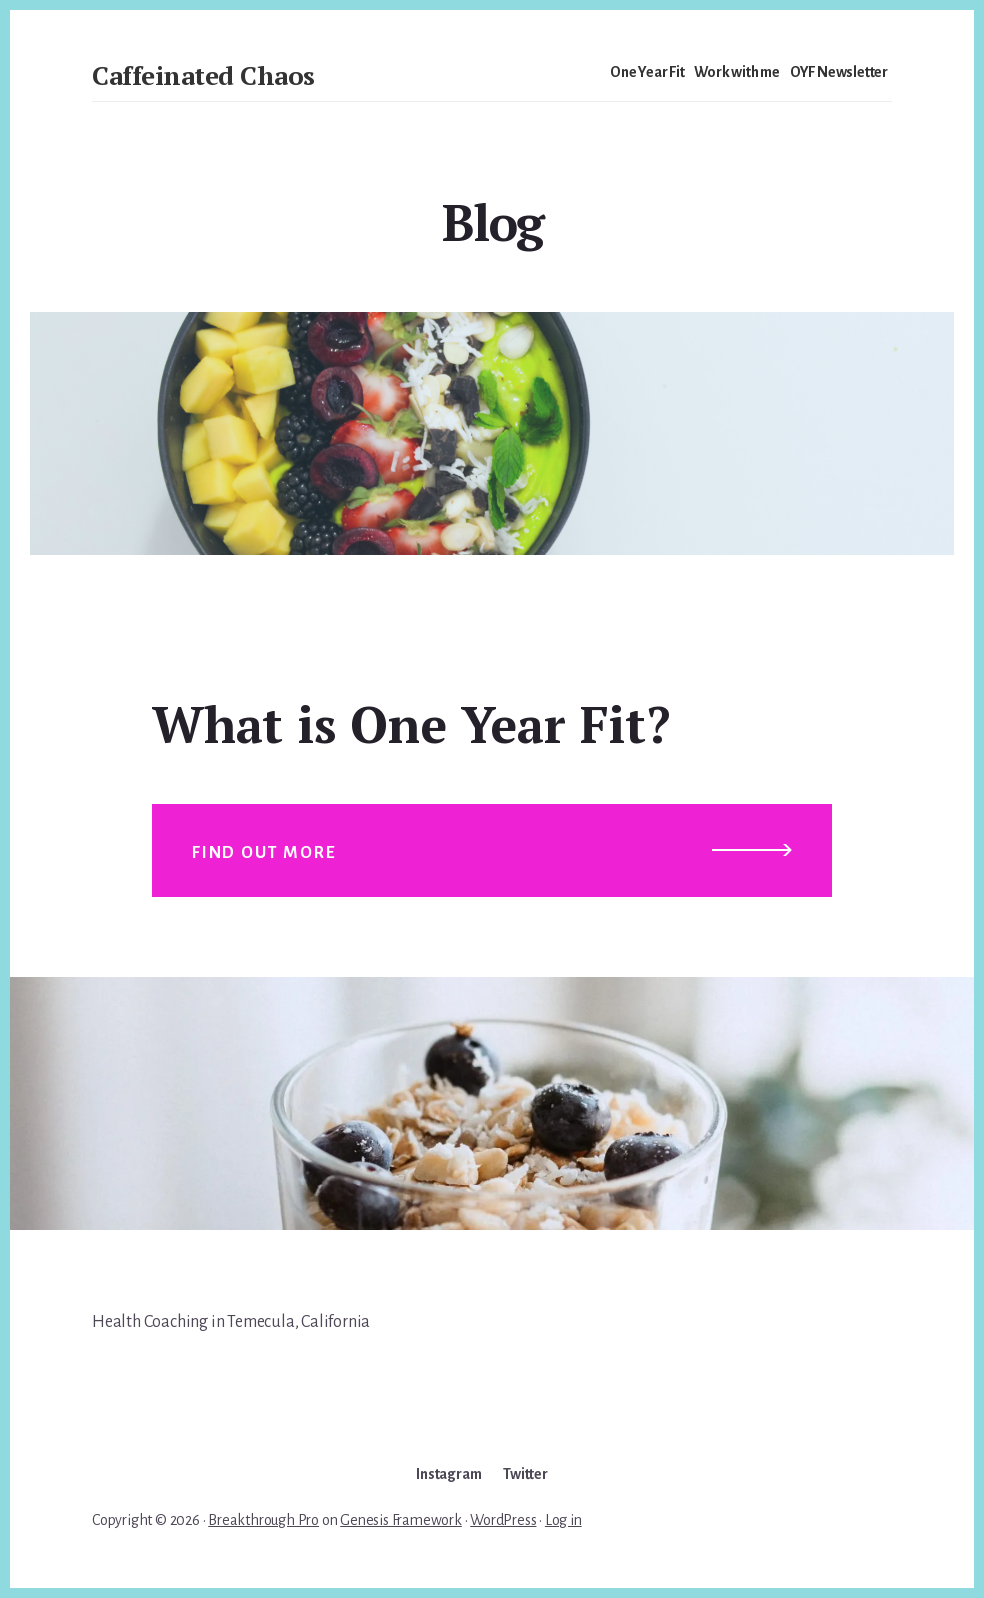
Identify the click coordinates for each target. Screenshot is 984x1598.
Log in (563, 1520)
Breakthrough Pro (263, 1520)
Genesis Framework (401, 1520)
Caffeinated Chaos (203, 75)
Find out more (264, 853)
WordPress (503, 1520)
